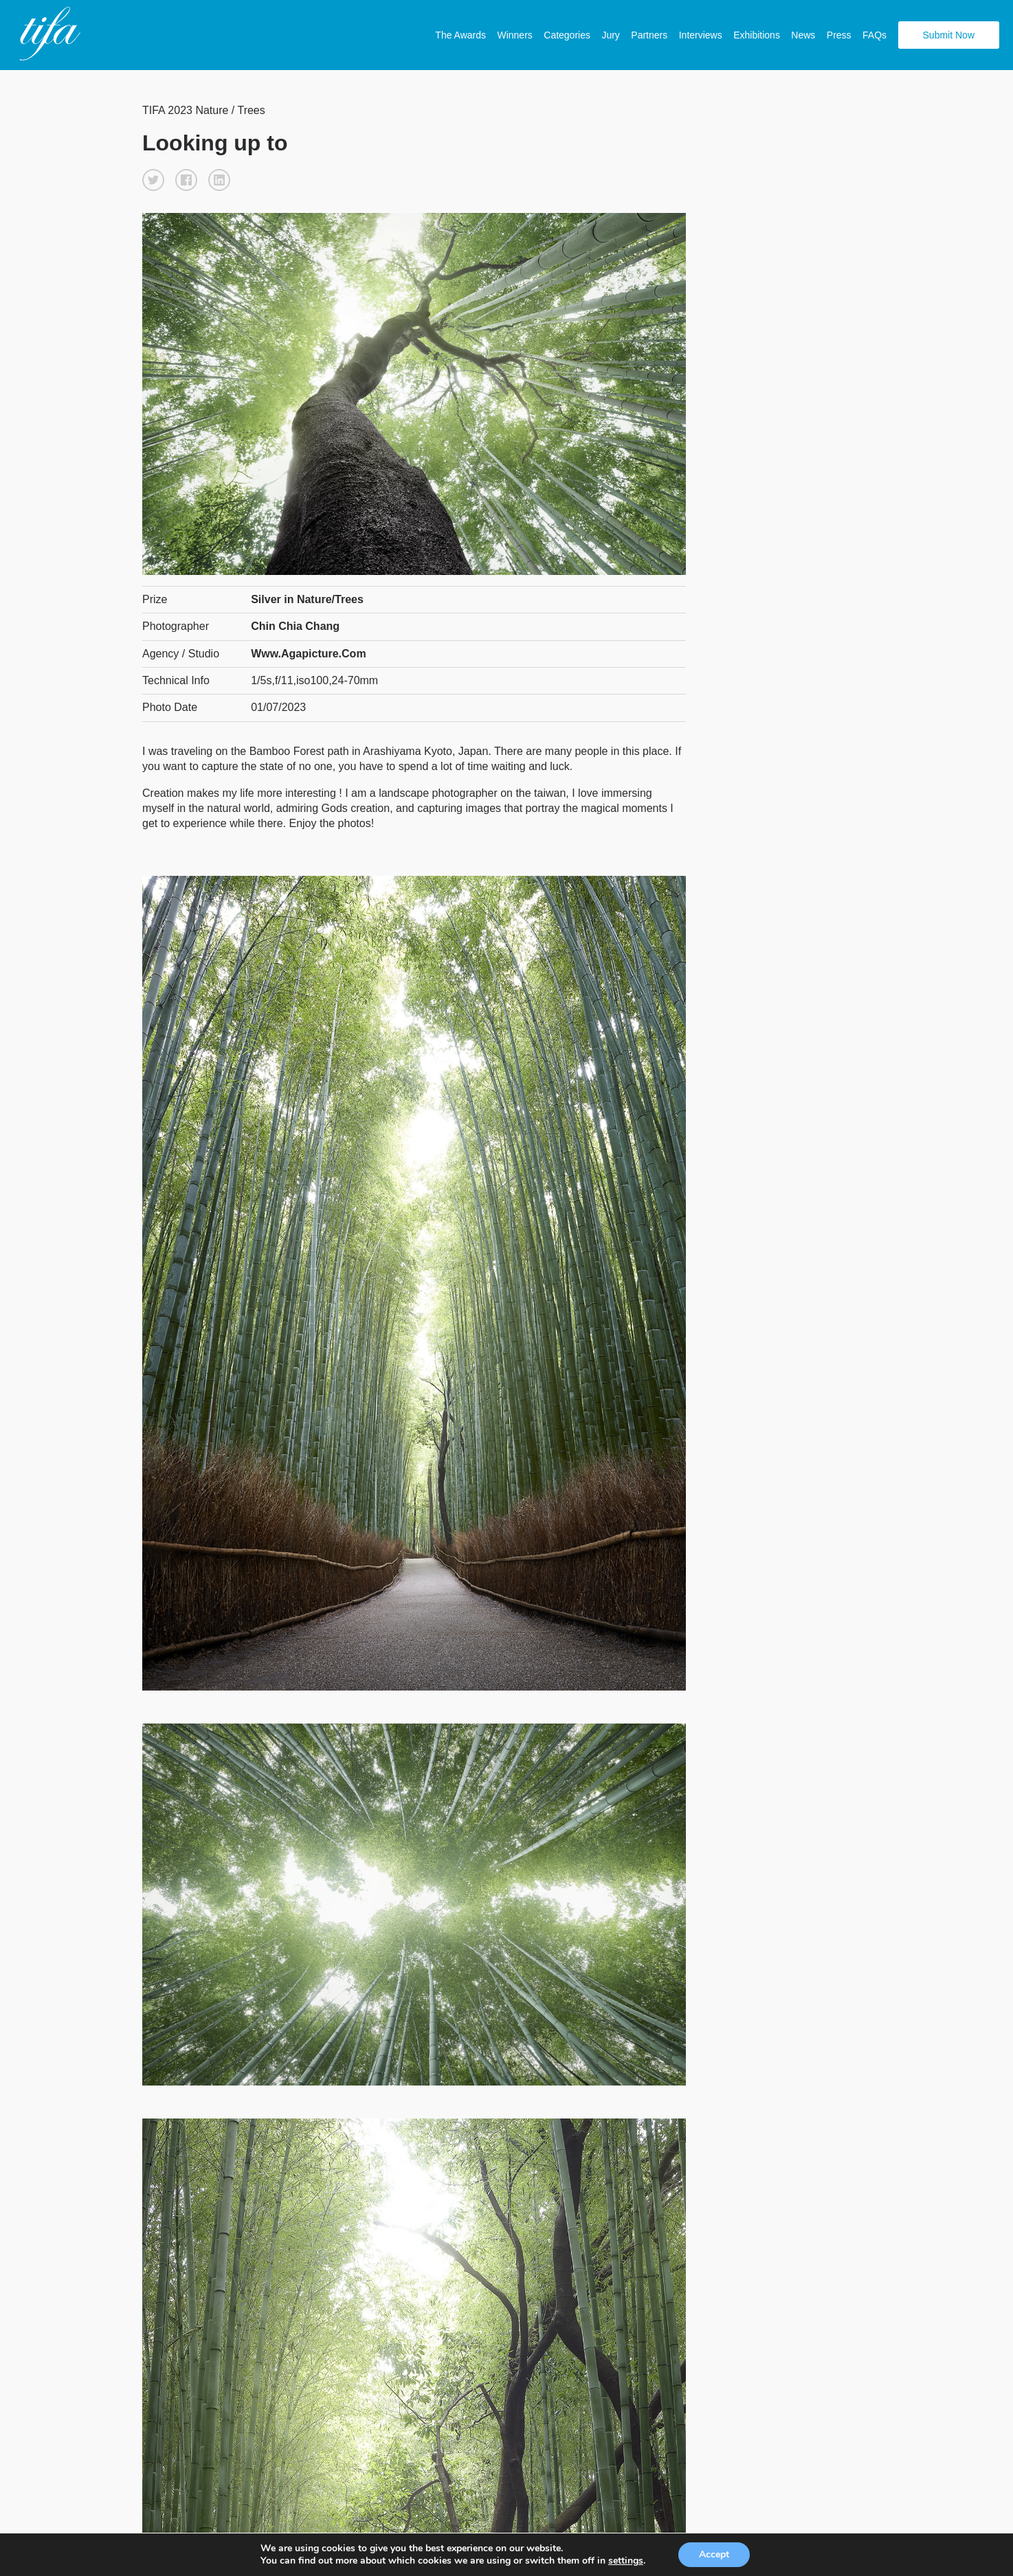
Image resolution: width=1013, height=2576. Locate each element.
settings (625, 2561)
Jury (610, 35)
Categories (567, 35)
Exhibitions (756, 35)
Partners (649, 35)
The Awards (460, 35)
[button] (153, 180)
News (803, 35)
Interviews (700, 35)
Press (839, 35)
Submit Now (949, 35)
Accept (714, 2554)
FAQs (874, 35)
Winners (514, 35)
